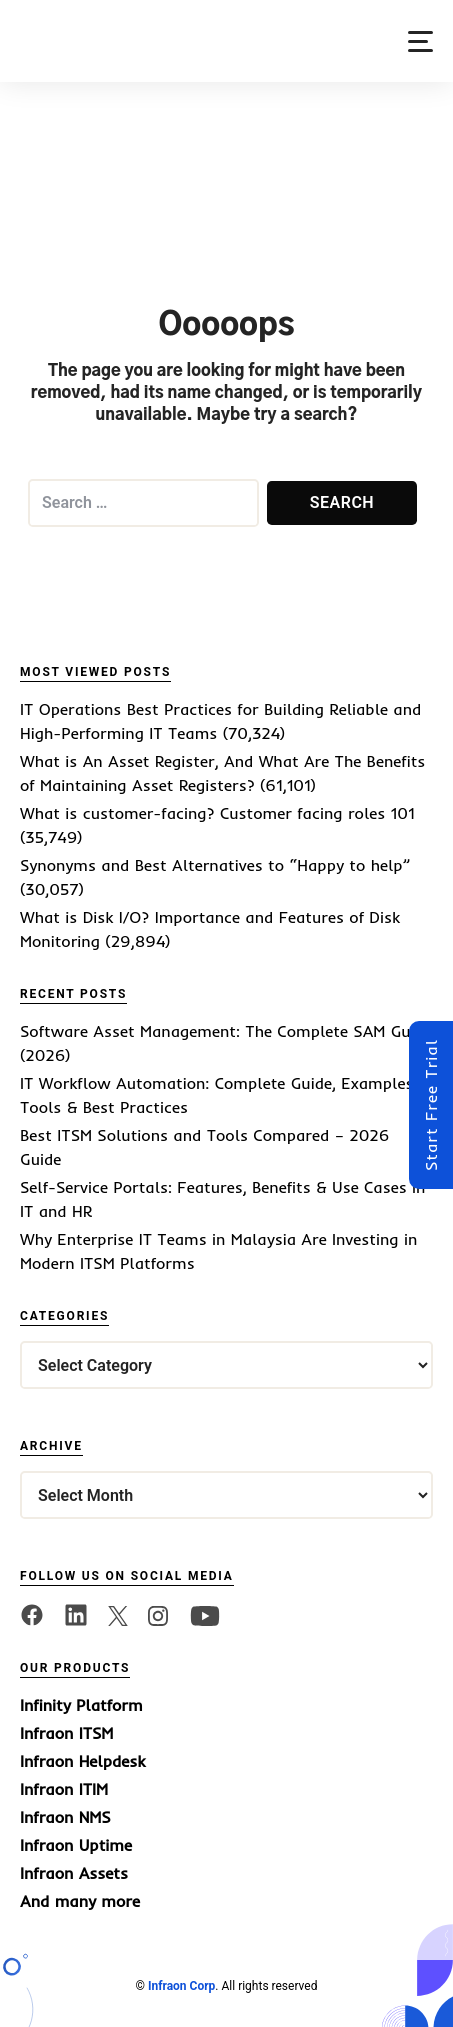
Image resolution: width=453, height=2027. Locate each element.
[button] (420, 41)
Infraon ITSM (66, 1733)
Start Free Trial (431, 1105)
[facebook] (32, 1614)
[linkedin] (76, 1614)
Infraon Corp (181, 1986)
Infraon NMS (65, 1817)
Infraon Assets (74, 1873)
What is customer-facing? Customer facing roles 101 (217, 813)
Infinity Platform (81, 1705)
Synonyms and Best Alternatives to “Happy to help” (215, 865)
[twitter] (118, 1614)
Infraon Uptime (76, 1845)
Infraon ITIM (64, 1789)
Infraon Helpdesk (82, 1761)
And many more (80, 1901)
